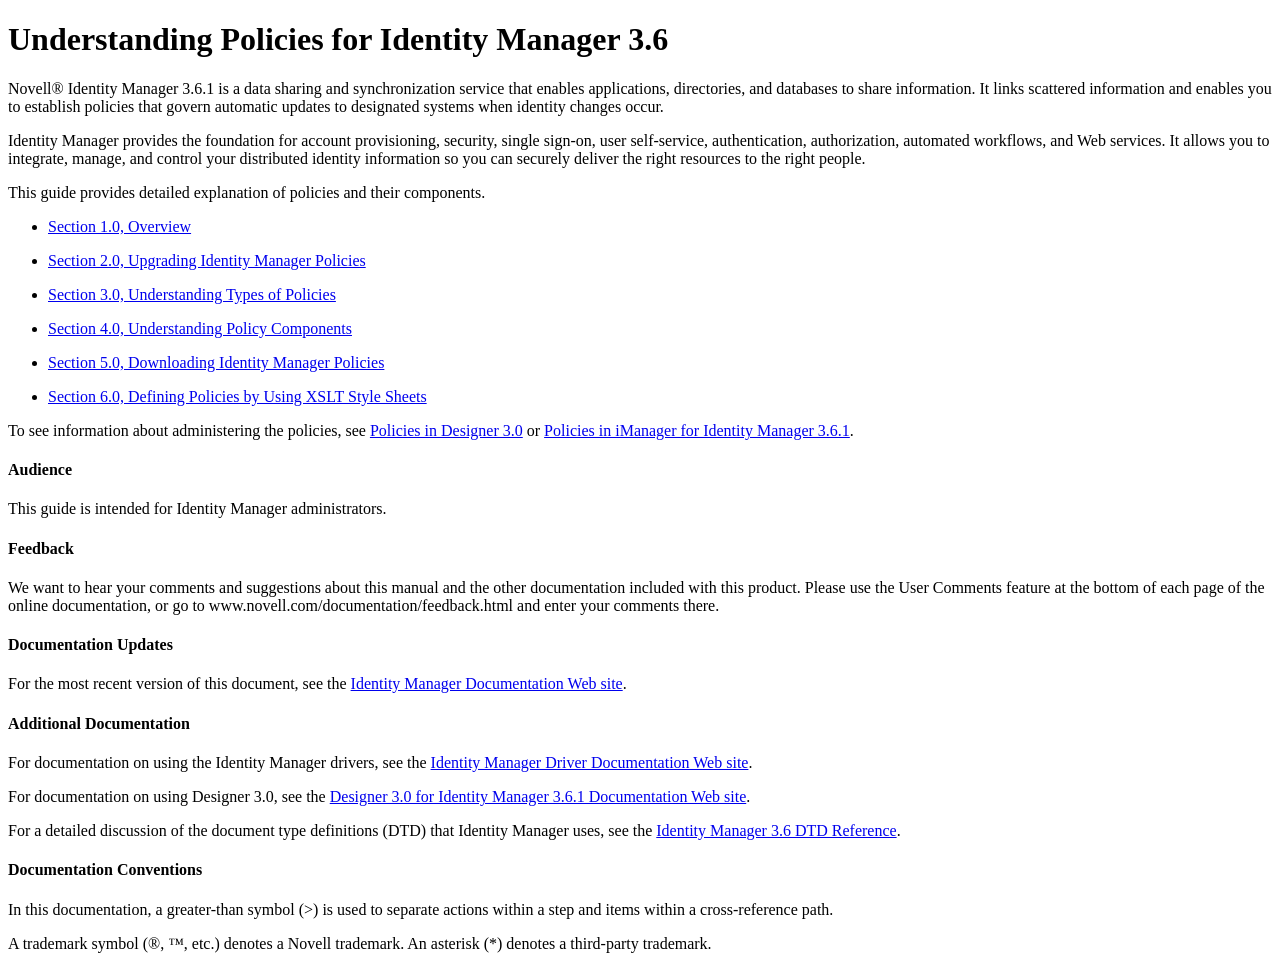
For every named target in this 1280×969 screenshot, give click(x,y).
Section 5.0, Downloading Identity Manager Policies (216, 362)
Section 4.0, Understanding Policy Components (200, 328)
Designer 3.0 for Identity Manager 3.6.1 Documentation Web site (538, 796)
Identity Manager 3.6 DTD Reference (776, 830)
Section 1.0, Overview (119, 226)
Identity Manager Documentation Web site (487, 683)
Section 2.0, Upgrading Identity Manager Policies (207, 260)
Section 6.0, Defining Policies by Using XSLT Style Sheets (237, 396)
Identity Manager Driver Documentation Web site (590, 762)
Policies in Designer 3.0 (446, 430)
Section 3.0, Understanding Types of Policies (192, 294)
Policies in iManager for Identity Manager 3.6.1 (697, 430)
